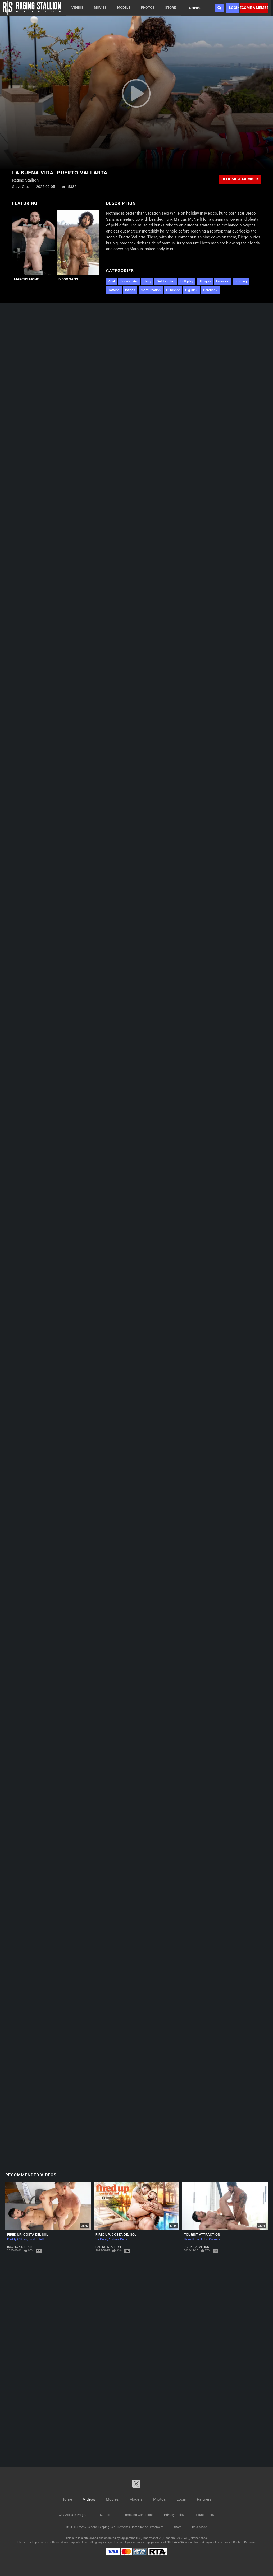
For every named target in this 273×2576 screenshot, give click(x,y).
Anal (111, 281)
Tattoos (114, 290)
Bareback (210, 290)
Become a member (254, 8)
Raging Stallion (20, 2247)
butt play (186, 281)
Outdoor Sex (166, 281)
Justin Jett (36, 2239)
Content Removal (244, 2542)
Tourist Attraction (202, 2234)
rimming (241, 281)
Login (234, 8)
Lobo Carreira (210, 2239)
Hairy (147, 281)
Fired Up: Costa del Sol (27, 2234)
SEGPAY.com (175, 2542)
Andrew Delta (118, 2239)
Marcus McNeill (28, 279)
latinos (130, 290)
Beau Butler (192, 2239)
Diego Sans (68, 279)
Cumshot (173, 290)
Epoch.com (41, 2542)
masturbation (151, 290)
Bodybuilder (129, 281)
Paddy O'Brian (17, 2239)
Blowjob (205, 281)
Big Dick (191, 290)
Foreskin (222, 281)
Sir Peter (101, 2239)
